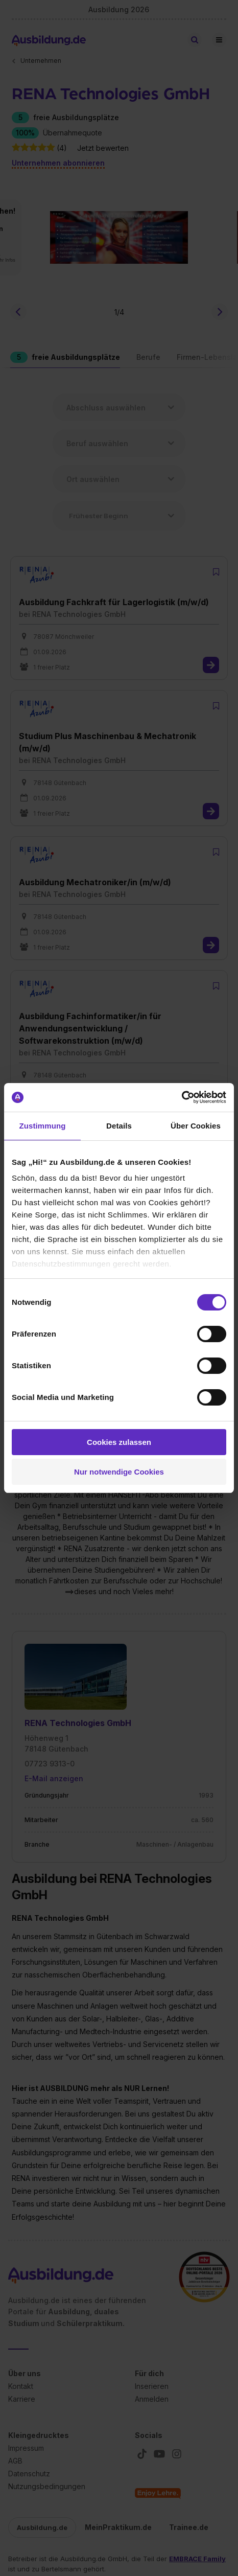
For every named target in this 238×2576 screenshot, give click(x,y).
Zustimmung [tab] (42, 1125)
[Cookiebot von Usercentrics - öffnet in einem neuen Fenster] (181, 1097)
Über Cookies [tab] (196, 1125)
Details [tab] (119, 1125)
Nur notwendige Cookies (119, 1471)
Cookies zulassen (119, 1442)
